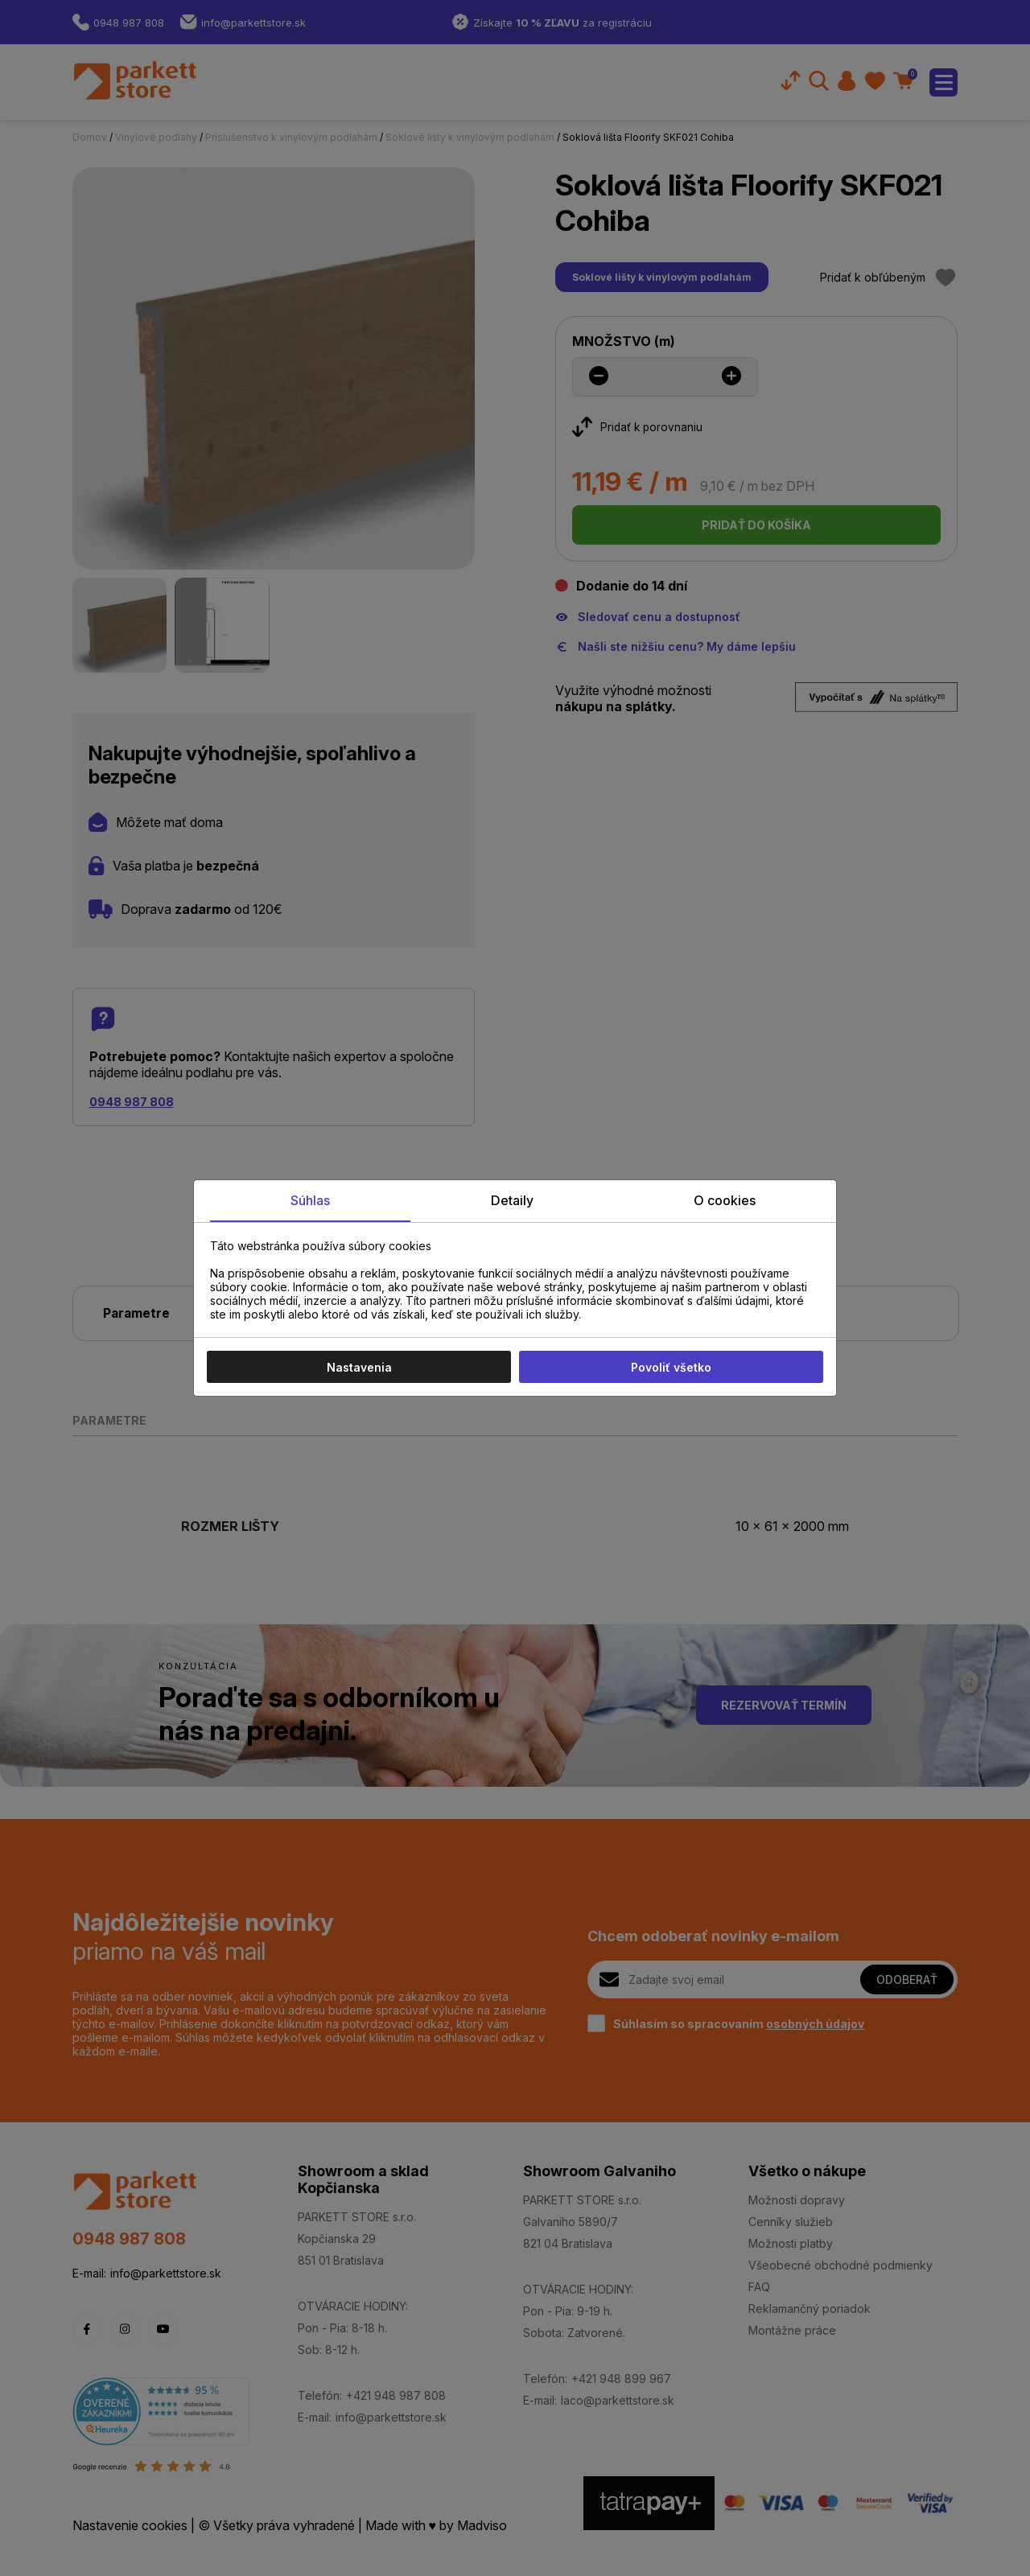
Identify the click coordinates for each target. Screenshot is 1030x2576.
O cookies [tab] (725, 1200)
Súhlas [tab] (310, 1200)
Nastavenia (359, 1367)
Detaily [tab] (512, 1200)
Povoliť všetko (671, 1367)
